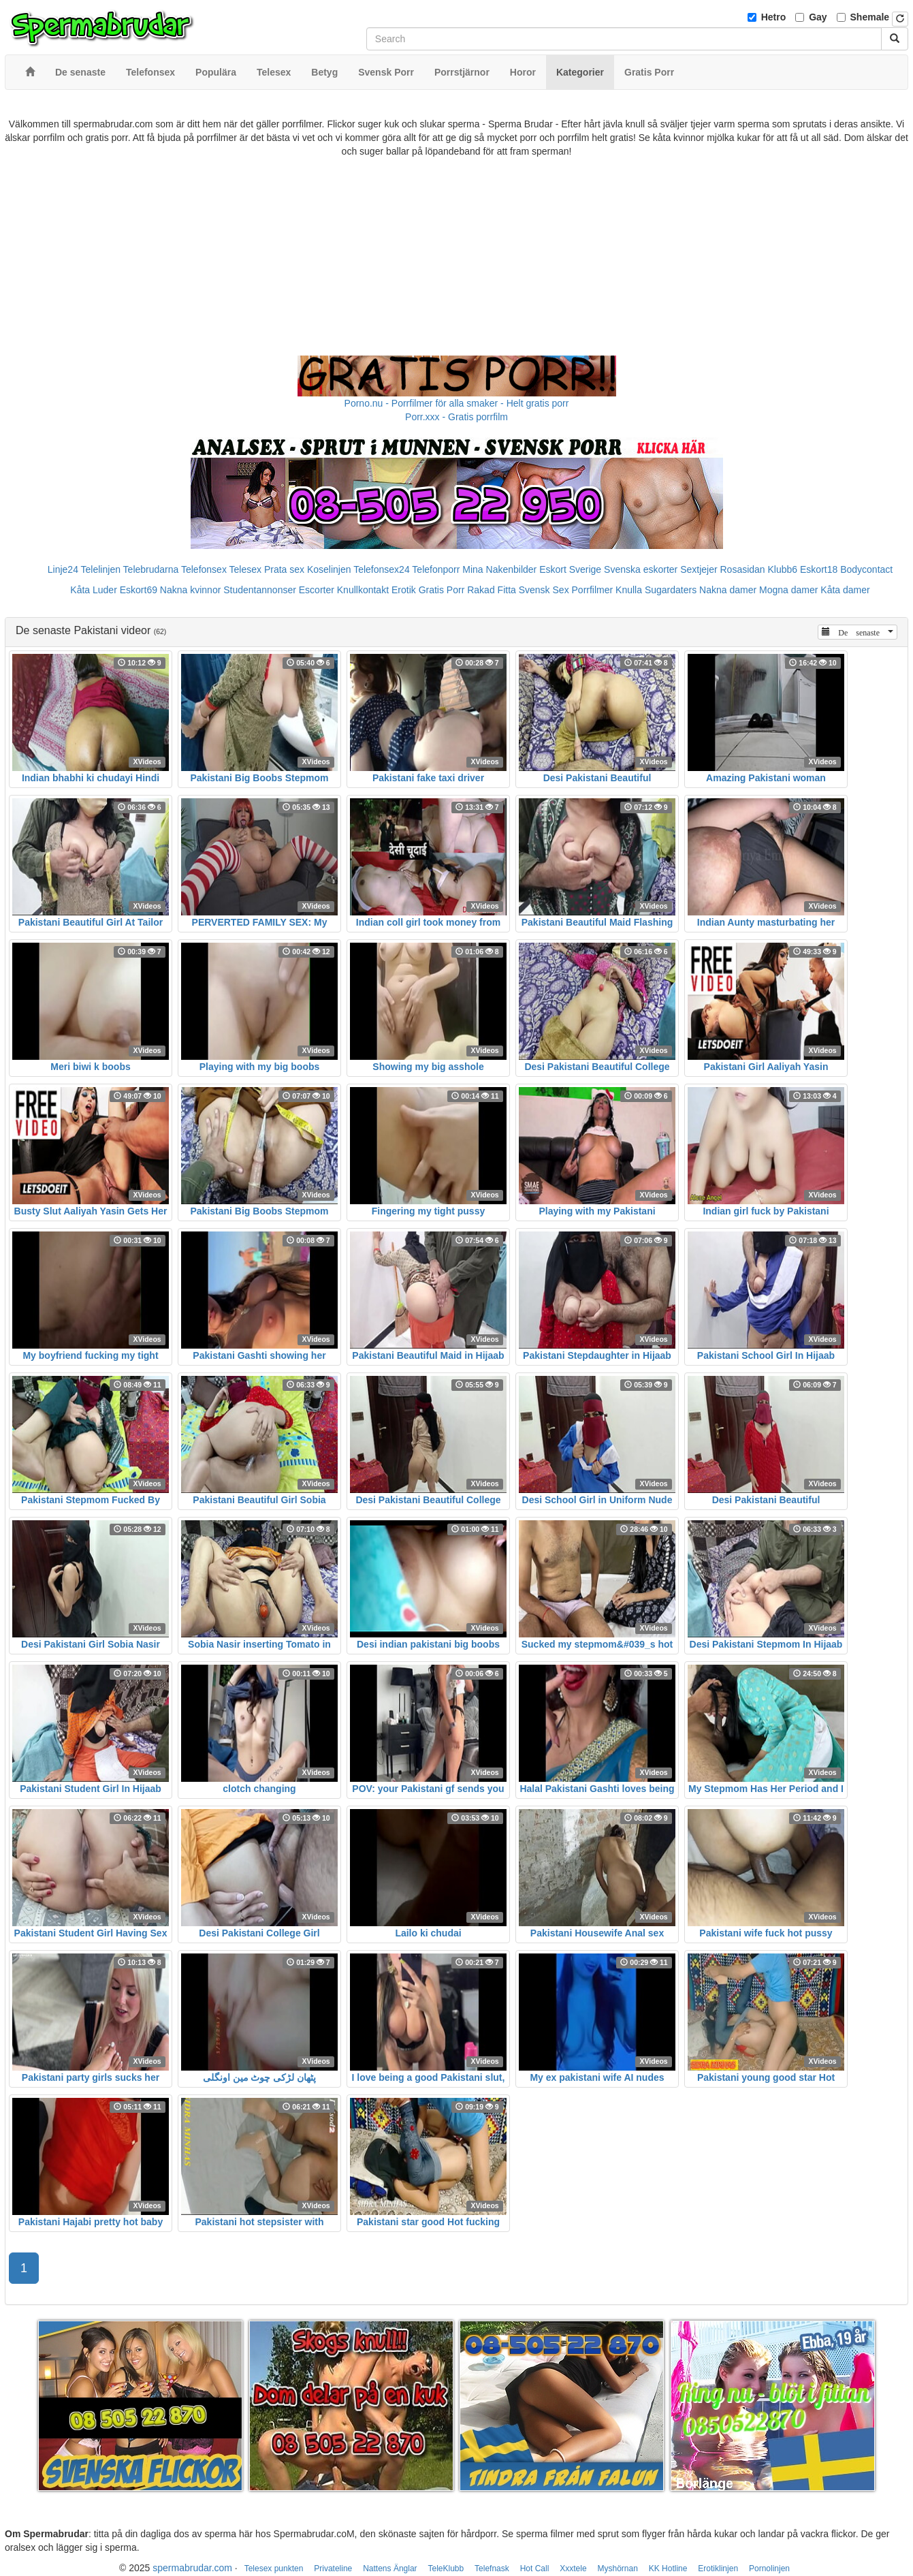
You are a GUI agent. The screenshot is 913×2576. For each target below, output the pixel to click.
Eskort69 (138, 589)
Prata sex (284, 569)
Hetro (773, 17)
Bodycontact (866, 569)
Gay (818, 17)
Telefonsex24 (381, 569)
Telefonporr (436, 569)
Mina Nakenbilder (499, 569)
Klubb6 (783, 569)
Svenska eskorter (640, 569)
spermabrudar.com (192, 2567)
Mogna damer (788, 589)
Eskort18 (818, 569)
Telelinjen (101, 569)
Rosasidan (742, 569)
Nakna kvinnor (190, 589)
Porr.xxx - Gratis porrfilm (456, 416)
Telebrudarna (151, 569)
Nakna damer (727, 589)
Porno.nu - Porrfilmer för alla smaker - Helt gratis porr (457, 403)
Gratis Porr (442, 589)
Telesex (245, 569)
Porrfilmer (592, 589)
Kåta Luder (93, 589)
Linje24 (63, 569)
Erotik (403, 589)
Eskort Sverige (570, 569)
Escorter (316, 589)
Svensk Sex (544, 589)
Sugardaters (670, 589)
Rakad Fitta (491, 589)
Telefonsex (204, 569)
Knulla (628, 589)
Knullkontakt (363, 589)
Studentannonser (259, 589)
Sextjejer (698, 569)
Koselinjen (329, 569)
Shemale (870, 17)
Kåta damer (844, 589)
